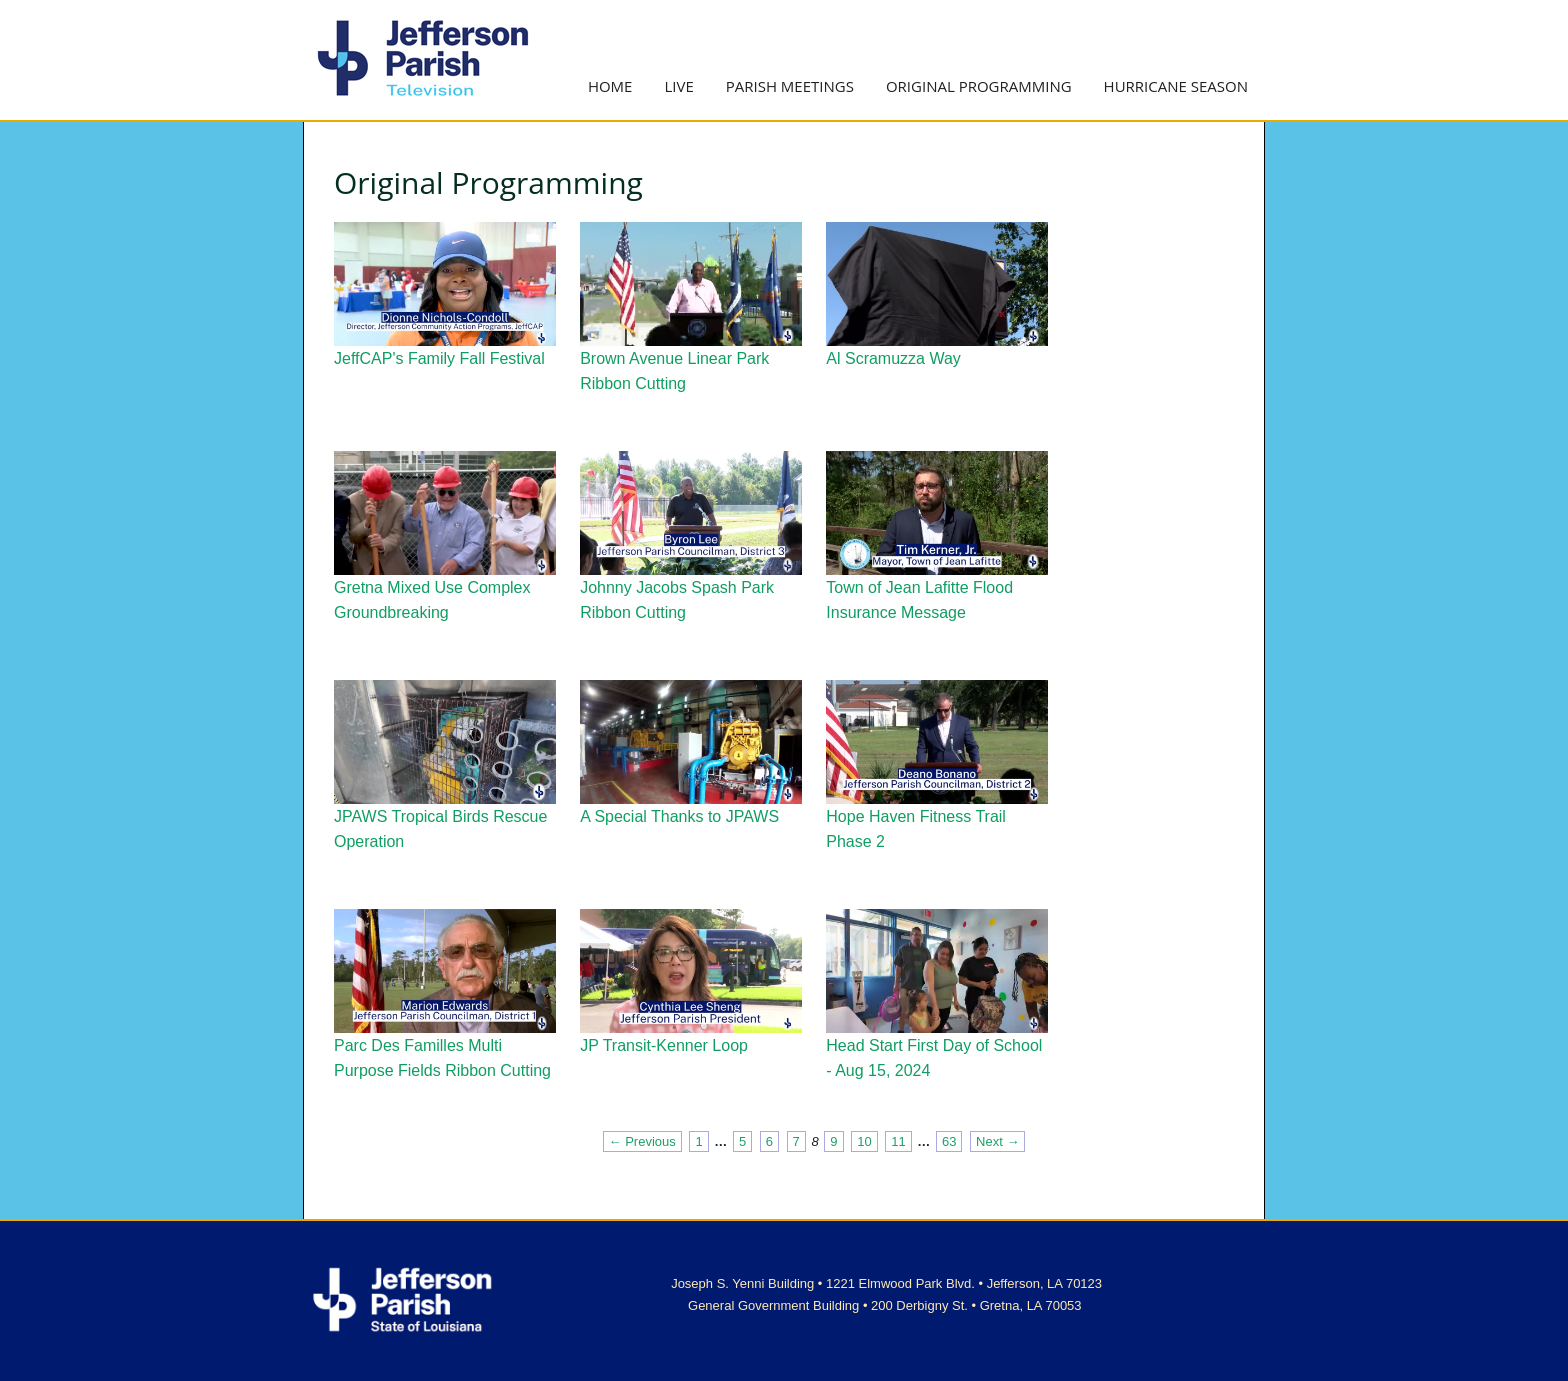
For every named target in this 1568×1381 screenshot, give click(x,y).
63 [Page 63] (949, 1141)
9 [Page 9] (833, 1141)
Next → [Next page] (997, 1141)
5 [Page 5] (742, 1141)
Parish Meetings (790, 86)
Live (678, 86)
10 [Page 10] (864, 1141)
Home (610, 86)
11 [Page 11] (898, 1141)
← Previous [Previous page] (642, 1141)
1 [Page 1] (698, 1141)
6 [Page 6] (769, 1141)
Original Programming (979, 86)
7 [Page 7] (796, 1141)
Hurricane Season (1176, 86)
